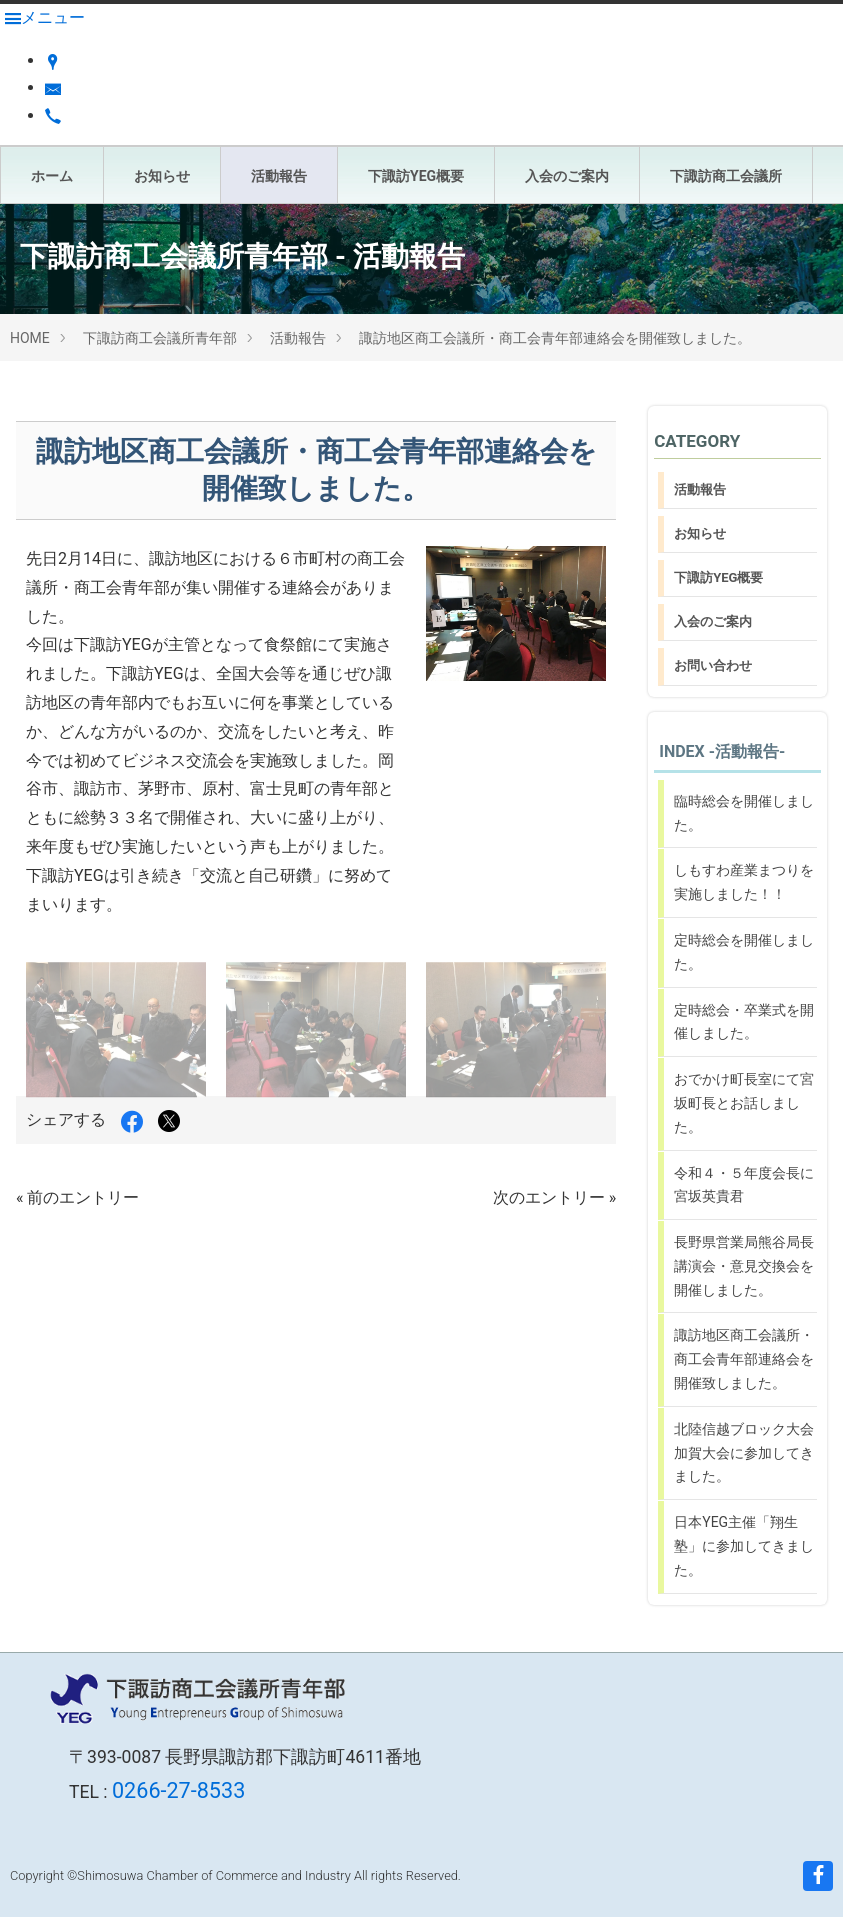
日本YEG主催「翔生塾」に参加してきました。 (744, 1546)
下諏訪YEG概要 (416, 176)
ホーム (52, 176)
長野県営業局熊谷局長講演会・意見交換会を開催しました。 (744, 1266)
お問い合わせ (713, 665)
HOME (30, 338)
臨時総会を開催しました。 (744, 813)
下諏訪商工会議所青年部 (160, 338)
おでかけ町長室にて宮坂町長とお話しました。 (744, 1103)
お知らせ (162, 176)
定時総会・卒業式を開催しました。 (744, 1022)
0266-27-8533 (178, 1790)
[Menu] (45, 17)
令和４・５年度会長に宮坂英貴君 (744, 1185)
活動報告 (279, 176)
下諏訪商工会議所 (726, 176)
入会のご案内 (567, 176)
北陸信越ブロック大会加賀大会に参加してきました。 (744, 1453)
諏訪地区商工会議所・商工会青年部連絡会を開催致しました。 (555, 338)
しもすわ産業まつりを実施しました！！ (744, 882)
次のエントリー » (554, 1197)
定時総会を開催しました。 (744, 952)
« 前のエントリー (77, 1197)
